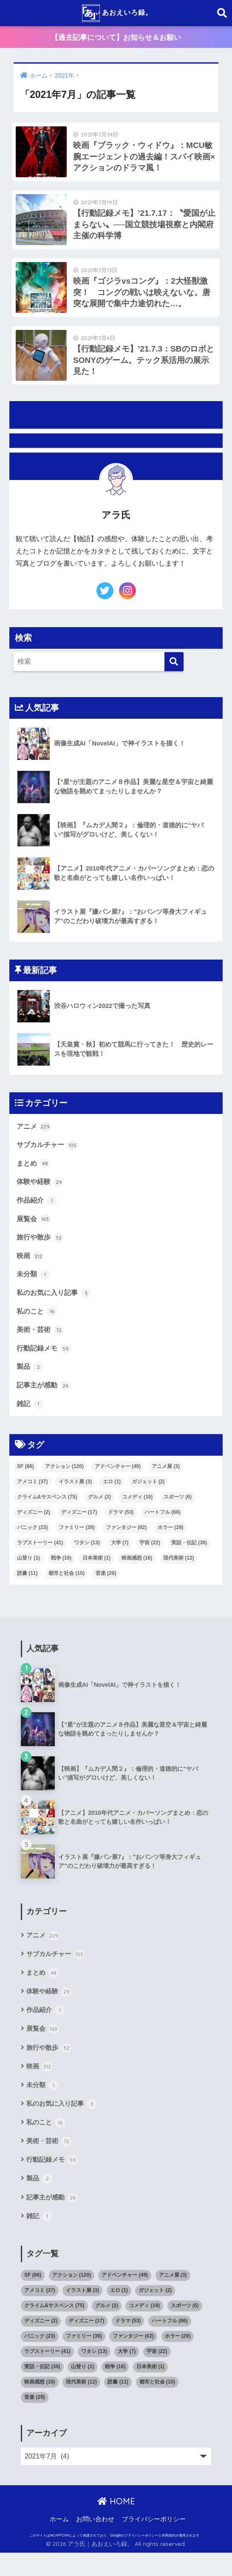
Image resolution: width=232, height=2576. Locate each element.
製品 (31, 1382)
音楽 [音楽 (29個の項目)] (106, 1590)
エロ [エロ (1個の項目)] (112, 1498)
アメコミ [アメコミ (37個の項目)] (32, 1498)
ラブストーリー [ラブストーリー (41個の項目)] (40, 1559)
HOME (116, 2525)
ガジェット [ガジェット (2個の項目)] (148, 1498)
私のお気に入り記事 (56, 1306)
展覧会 (34, 1230)
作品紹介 (38, 1211)
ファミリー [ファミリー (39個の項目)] (77, 1544)
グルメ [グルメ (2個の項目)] (99, 1513)
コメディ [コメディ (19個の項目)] (137, 1513)
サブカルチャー (49, 1155)
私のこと (38, 1325)
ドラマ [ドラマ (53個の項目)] (121, 1529)
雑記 (31, 1420)
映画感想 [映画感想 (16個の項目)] (137, 1574)
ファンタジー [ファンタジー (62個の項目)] (126, 1544)
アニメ (34, 1136)
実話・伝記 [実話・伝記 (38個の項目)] (189, 1559)
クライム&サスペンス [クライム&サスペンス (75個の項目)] (47, 1513)
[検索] (174, 670)
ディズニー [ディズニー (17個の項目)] (79, 1529)
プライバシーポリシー (154, 2542)
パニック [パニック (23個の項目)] (32, 1544)
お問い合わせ (95, 2542)
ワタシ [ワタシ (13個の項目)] (87, 1559)
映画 (31, 1269)
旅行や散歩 (41, 1250)
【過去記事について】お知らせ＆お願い (116, 37)
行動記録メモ (45, 1363)
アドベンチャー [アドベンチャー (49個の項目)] (118, 1483)
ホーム (59, 2542)
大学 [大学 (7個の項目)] (120, 1559)
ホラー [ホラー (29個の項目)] (171, 1544)
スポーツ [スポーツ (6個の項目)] (178, 1513)
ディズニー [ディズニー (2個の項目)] (33, 1529)
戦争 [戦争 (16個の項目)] (61, 1574)
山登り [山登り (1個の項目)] (28, 1574)
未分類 (34, 1287)
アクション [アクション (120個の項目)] (64, 1483)
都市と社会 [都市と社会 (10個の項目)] (66, 1590)
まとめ (34, 1174)
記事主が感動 (45, 1401)
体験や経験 (41, 1193)
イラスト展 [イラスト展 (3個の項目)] (75, 1498)
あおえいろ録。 (117, 13)
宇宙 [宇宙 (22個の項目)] (149, 1559)
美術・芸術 (41, 1344)
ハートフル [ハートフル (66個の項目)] (162, 1529)
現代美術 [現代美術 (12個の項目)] (178, 1574)
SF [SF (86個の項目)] (25, 1483)
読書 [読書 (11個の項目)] (27, 1590)
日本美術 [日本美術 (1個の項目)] (96, 1574)
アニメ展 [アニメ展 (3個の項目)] (166, 1483)
